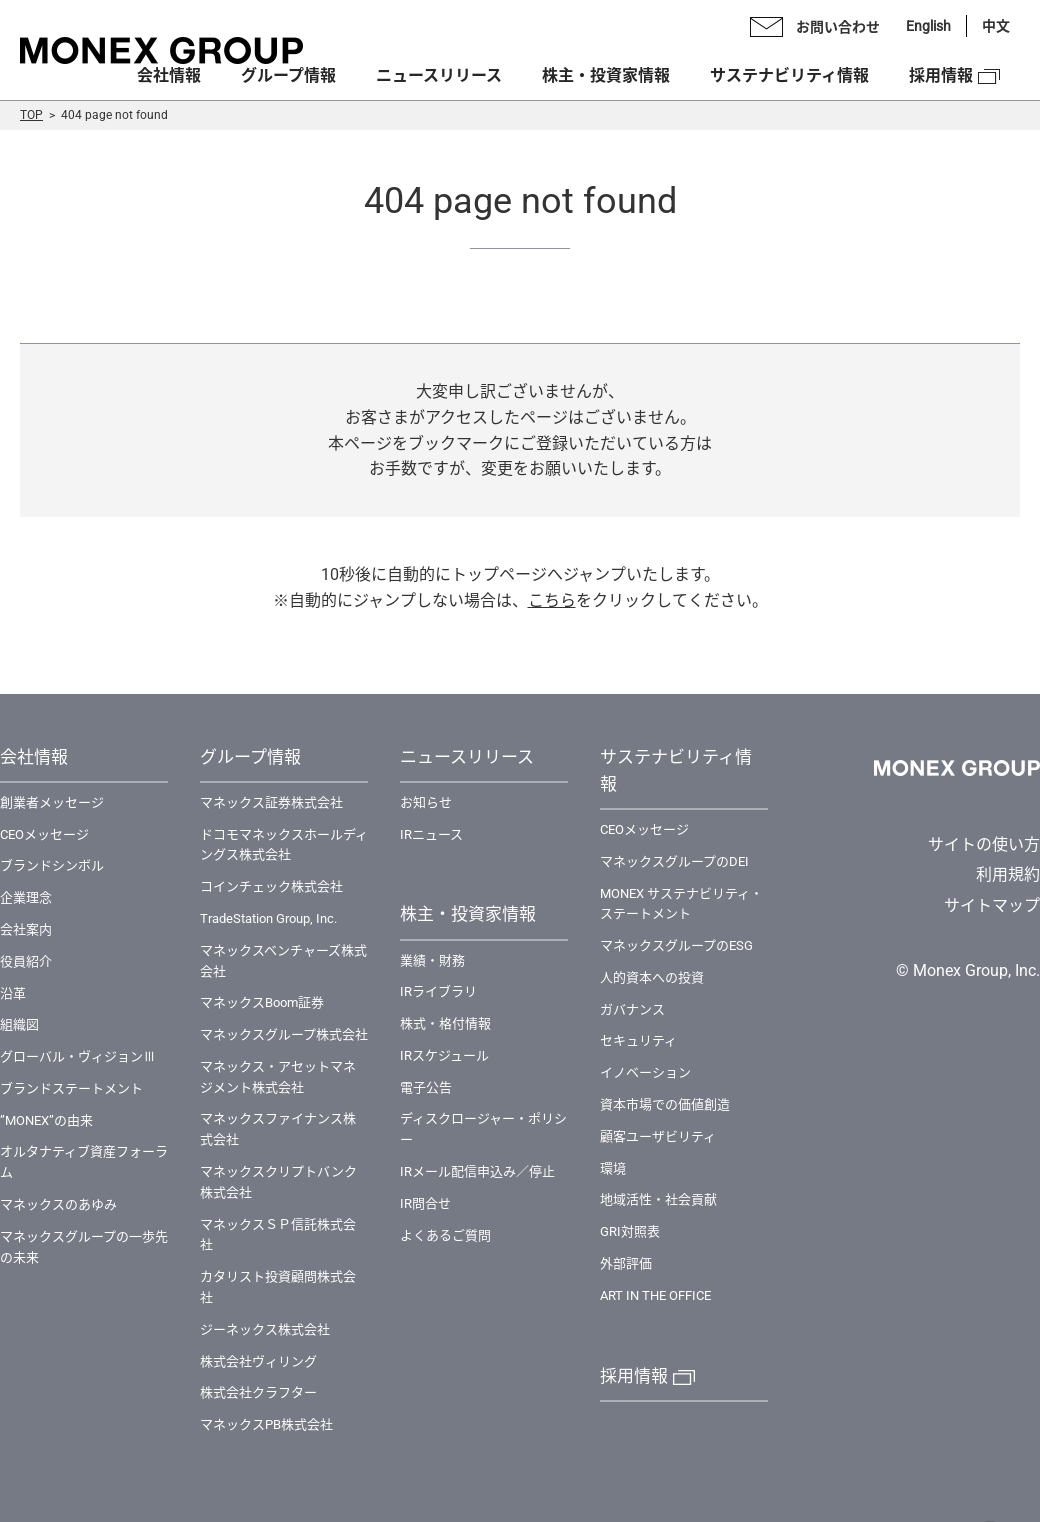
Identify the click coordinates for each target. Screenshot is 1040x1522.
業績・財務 (432, 960)
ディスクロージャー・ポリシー (483, 1129)
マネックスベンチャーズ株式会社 (283, 961)
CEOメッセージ (44, 834)
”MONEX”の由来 (46, 1120)
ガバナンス (632, 1009)
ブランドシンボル (52, 865)
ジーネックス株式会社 (265, 1329)
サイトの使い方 (984, 844)
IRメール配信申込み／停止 (477, 1171)
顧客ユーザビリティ (658, 1136)
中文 (996, 26)
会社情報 (169, 75)
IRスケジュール (444, 1055)
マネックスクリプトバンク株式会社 (278, 1182)
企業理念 (26, 897)
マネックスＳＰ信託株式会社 (278, 1235)
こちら (552, 600)
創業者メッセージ (52, 802)
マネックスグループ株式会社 (284, 1034)
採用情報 (941, 75)
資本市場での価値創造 (665, 1104)
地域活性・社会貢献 (658, 1199)
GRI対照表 (630, 1231)
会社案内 (26, 929)
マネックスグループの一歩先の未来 (84, 1247)
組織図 (19, 1024)
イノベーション (645, 1072)
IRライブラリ (438, 991)
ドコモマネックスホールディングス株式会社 (284, 845)
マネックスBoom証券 (262, 1002)
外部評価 (626, 1263)
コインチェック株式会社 (271, 886)
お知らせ (426, 802)
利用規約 (1008, 874)
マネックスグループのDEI (674, 861)
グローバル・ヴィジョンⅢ (78, 1056)
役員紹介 (26, 961)
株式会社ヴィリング (258, 1361)
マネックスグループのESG (676, 945)
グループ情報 (288, 75)
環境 (613, 1168)
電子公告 (426, 1087)
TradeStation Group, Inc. (268, 918)
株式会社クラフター (258, 1392)
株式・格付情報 (445, 1023)
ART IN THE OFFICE (655, 1295)
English (928, 26)
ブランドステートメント (71, 1088)
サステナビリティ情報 (789, 75)
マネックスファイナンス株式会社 (278, 1129)
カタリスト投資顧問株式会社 (278, 1287)
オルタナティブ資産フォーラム (84, 1162)
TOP (31, 115)
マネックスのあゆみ (58, 1204)
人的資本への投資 (652, 977)
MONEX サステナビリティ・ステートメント (681, 904)
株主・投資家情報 (606, 75)
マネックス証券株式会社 (271, 802)
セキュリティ (638, 1040)
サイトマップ (992, 905)
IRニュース (431, 834)
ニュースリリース (439, 75)
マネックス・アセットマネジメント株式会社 (278, 1077)
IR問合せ (425, 1203)
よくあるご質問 (445, 1235)
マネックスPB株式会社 (266, 1424)
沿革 (13, 993)
